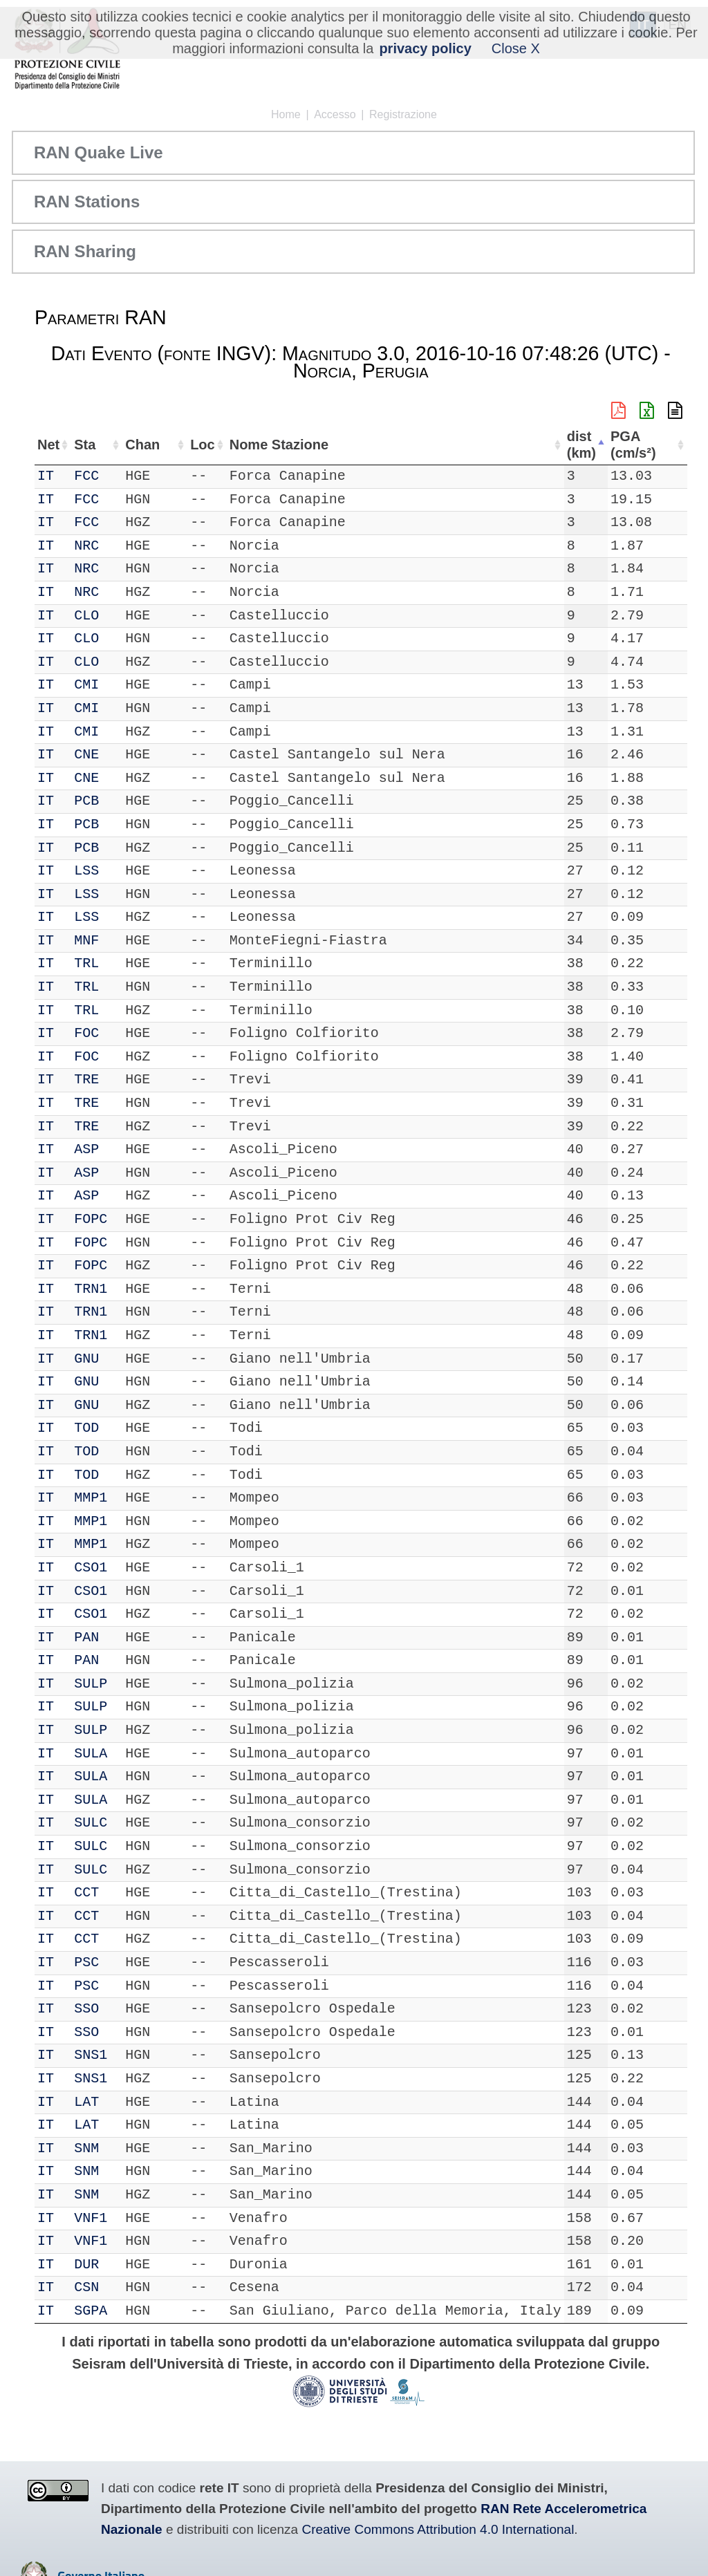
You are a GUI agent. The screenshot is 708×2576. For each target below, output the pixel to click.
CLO (89, 615)
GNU (89, 1359)
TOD (89, 1428)
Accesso (334, 114)
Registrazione (403, 114)
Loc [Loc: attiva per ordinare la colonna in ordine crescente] (184, 444)
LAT (89, 2102)
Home (286, 114)
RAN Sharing (85, 251)
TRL (89, 963)
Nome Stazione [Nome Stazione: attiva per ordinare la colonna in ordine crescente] (264, 444)
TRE (89, 1079)
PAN (89, 1637)
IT (45, 476)
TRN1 (94, 1289)
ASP (89, 1149)
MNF (89, 940)
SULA (94, 1753)
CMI (89, 684)
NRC (89, 545)
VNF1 (94, 2218)
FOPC (94, 1219)
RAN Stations (87, 201)
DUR (89, 2264)
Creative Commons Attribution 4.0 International (437, 2529)
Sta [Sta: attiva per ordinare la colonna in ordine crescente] (88, 444)
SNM (89, 2148)
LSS (89, 870)
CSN (89, 2287)
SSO (89, 2008)
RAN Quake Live (98, 152)
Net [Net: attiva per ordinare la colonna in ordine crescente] (48, 444)
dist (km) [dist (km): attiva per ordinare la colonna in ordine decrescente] (591, 445)
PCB (89, 801)
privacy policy (425, 48)
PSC (89, 1962)
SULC (94, 1822)
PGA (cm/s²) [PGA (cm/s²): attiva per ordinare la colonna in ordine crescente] (648, 445)
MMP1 (94, 1497)
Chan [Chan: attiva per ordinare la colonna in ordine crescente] (136, 444)
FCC (89, 476)
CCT (89, 1892)
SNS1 (94, 2055)
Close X (516, 48)
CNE (89, 754)
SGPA (94, 2311)
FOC (89, 1033)
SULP (94, 1683)
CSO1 (94, 1567)
